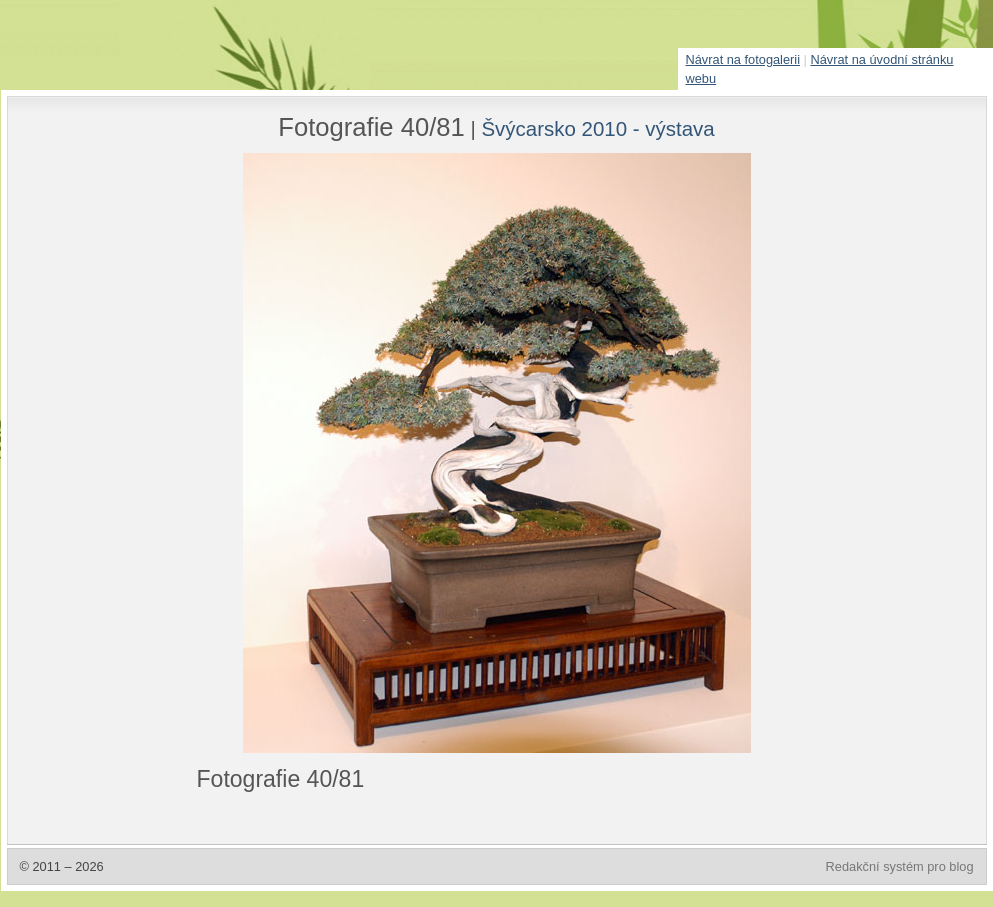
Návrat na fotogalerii (743, 59)
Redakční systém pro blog (900, 866)
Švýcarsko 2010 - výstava (597, 128)
